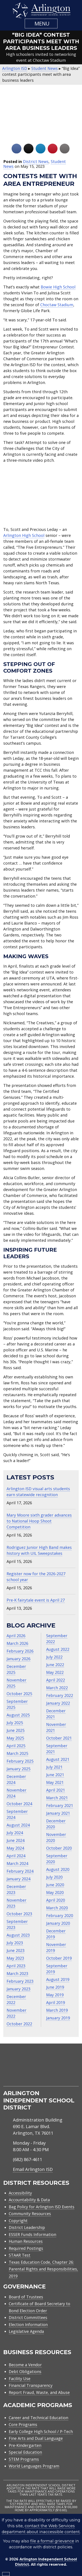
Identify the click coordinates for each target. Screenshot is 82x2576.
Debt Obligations (25, 2371)
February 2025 (20, 1761)
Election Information (28, 2324)
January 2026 (18, 1658)
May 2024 (15, 1848)
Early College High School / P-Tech (41, 2431)
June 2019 (55, 1987)
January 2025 (18, 1768)
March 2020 (57, 1907)
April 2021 (55, 1790)
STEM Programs (24, 2459)
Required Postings (26, 2248)
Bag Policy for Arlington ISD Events (41, 2206)
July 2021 (54, 1767)
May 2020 (55, 1892)
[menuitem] (24, 2081)
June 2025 (15, 1730)
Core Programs (23, 2424)
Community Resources (30, 2213)
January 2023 (18, 1988)
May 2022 (55, 1672)
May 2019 (55, 1994)
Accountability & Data (29, 2199)
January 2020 (58, 1923)
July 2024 (15, 1832)
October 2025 (19, 1693)
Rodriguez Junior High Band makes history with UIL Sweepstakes (39, 1550)
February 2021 (59, 1805)
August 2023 (18, 1935)
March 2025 (17, 1753)
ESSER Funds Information (32, 2234)
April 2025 (16, 1745)
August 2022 (57, 1649)
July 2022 (54, 1657)
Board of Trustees (26, 2296)
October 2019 (59, 1958)
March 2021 (57, 1797)
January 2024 (18, 1878)
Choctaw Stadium (56, 304)
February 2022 (59, 1695)
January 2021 (58, 1813)
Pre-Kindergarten (25, 2445)
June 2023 (15, 1950)
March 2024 (17, 1863)
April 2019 (55, 2002)
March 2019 (57, 2010)
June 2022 (55, 1664)
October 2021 (59, 1738)
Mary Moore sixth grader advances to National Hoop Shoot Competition (39, 1521)
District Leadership (27, 2227)
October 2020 (59, 1848)
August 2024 (18, 1825)
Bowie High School (58, 287)
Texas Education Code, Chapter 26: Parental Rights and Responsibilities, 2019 (43, 2269)
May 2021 (55, 1782)
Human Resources (26, 2241)
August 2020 (57, 1869)
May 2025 (15, 1738)
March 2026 (17, 1643)
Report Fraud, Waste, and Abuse (39, 2392)
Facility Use (19, 2378)
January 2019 (58, 2017)
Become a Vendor (25, 2364)
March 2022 (57, 1687)
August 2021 (57, 1759)
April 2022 (55, 1680)
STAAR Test (19, 2255)
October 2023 (19, 1913)
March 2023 (17, 1973)
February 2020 (59, 1915)
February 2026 (20, 1651)
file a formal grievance (52, 2541)
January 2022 (58, 1703)
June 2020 (55, 1884)
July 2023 (15, 1942)
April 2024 (16, 1855)
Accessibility (20, 2193)
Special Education (25, 2452)
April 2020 (55, 1900)
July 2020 (54, 1877)
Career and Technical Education (38, 2417)
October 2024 (19, 1803)
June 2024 (15, 1840)
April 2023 (16, 1965)
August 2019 (57, 1979)
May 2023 (15, 1958)
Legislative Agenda (26, 2331)
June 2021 (55, 1774)
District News (36, 161)
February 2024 (20, 1871)
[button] (41, 23)
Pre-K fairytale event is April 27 (36, 1600)
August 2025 (18, 1715)
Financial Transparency (30, 2385)
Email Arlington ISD (33, 2169)
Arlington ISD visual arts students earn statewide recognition (38, 1491)
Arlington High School (23, 535)
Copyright (18, 2220)
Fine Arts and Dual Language (36, 2438)
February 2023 (20, 1981)
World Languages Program (34, 2466)
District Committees (28, 2317)
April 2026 (16, 1635)
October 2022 (19, 2023)
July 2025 (15, 1722)
